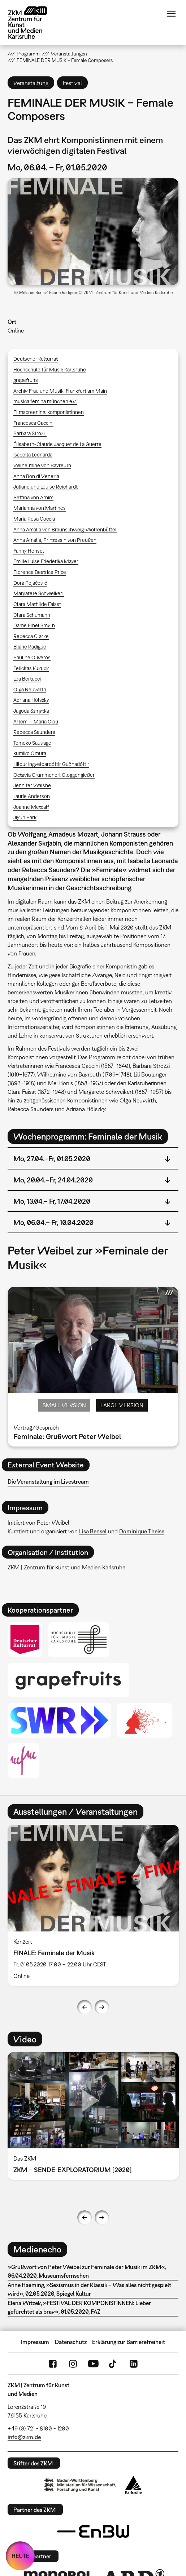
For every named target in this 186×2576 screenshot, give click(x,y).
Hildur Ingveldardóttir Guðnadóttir (51, 764)
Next (102, 2007)
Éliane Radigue (29, 646)
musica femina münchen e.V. (45, 401)
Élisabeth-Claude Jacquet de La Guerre (57, 444)
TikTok (113, 2364)
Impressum (35, 2342)
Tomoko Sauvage (32, 743)
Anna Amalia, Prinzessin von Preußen (54, 540)
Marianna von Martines (39, 508)
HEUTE (20, 2556)
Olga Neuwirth (29, 689)
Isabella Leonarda (32, 454)
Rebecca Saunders (34, 732)
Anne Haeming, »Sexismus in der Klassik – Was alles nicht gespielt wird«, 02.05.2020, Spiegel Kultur (89, 2289)
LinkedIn (133, 2364)
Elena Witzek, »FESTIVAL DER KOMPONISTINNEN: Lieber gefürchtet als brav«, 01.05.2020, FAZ (79, 2307)
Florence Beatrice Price (39, 572)
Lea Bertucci (27, 679)
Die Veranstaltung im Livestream (48, 1481)
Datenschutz (71, 2342)
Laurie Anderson (31, 796)
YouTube (93, 2364)
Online (16, 330)
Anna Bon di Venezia (36, 476)
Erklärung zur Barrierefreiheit (128, 2342)
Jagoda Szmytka (31, 711)
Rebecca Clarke (31, 636)
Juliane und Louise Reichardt (45, 486)
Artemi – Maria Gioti (35, 721)
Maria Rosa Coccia (34, 519)
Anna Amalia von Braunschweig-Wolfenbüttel (65, 529)
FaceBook (53, 2364)
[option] (93, 1905)
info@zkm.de (24, 2437)
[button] (93, 231)
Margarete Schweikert (38, 593)
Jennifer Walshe (32, 785)
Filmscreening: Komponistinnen (48, 412)
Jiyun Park (24, 817)
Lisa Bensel (93, 1531)
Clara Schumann (31, 615)
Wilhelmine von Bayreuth (42, 465)
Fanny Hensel (28, 551)
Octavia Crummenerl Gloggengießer (54, 775)
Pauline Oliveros (32, 657)
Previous (84, 2007)
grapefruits (25, 380)
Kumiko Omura (29, 753)
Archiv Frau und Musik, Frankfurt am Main (60, 391)
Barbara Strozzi (30, 433)
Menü (171, 14)
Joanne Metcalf (31, 807)
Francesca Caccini (33, 423)
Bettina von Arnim (33, 497)
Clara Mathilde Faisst (37, 604)
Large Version (121, 1405)
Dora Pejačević (30, 583)
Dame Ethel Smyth (34, 625)
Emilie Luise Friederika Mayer (45, 561)
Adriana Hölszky (31, 700)
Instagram (73, 2364)
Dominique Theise (141, 1531)
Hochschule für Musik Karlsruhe (49, 369)
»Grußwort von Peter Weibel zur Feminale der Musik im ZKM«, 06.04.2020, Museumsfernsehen (87, 2271)
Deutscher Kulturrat (35, 359)
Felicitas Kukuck (31, 668)
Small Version (64, 1405)
